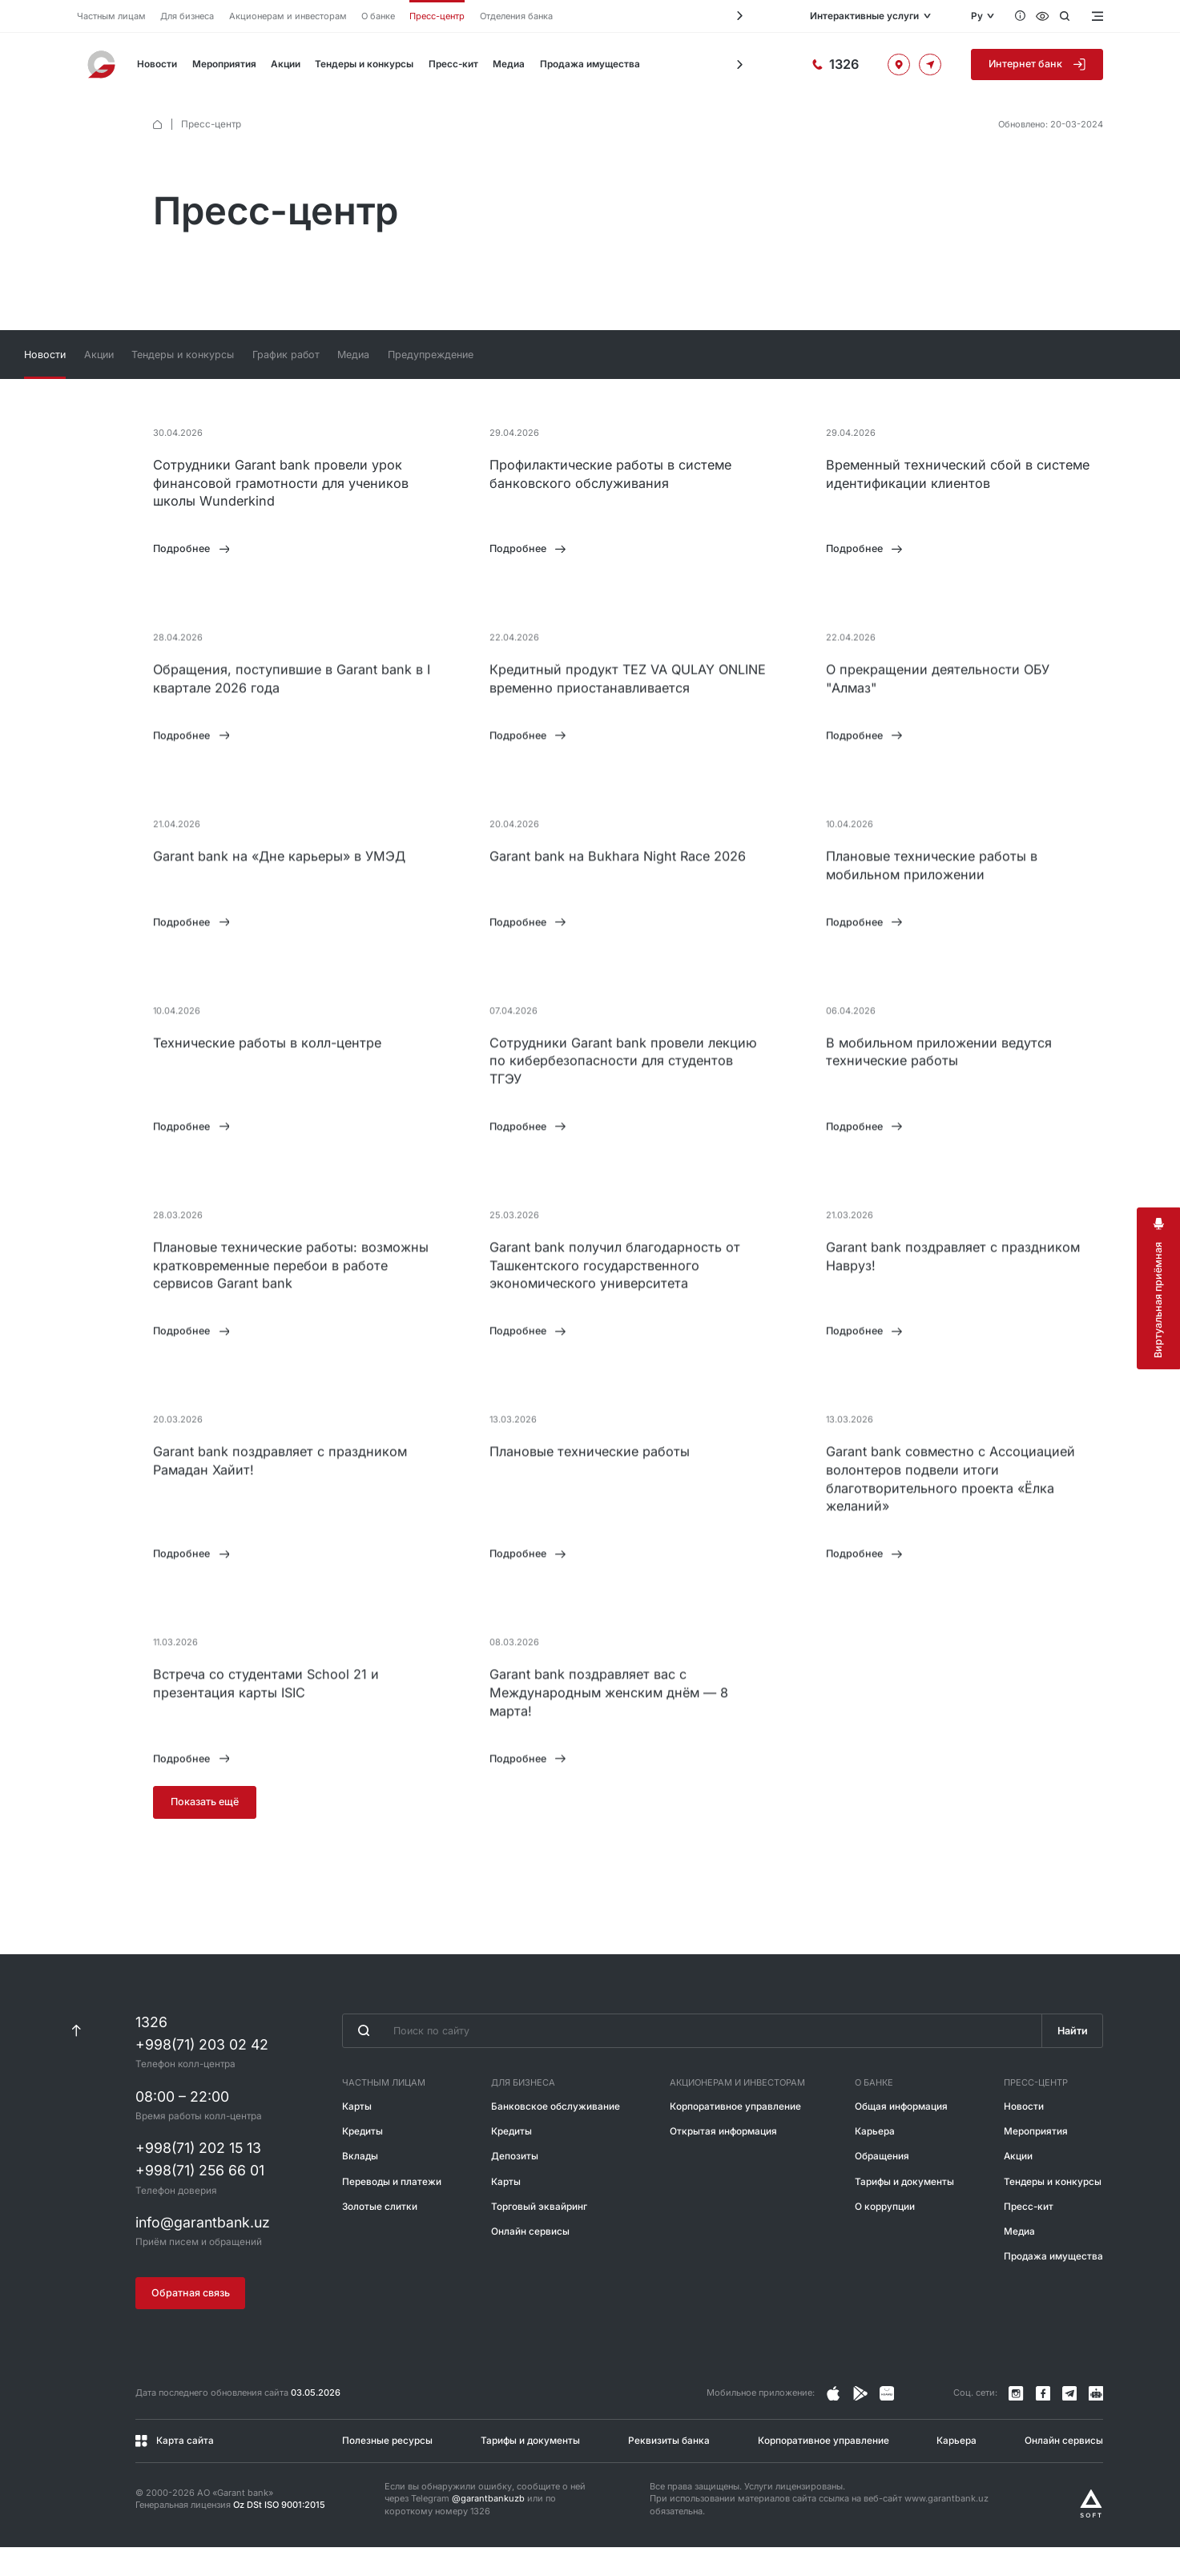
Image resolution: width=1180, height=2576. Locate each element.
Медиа (509, 64)
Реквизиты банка (669, 2469)
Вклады (360, 2185)
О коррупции (885, 2235)
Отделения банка (516, 16)
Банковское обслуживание (555, 2135)
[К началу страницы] (77, 2059)
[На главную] (102, 64)
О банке (378, 16)
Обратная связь (190, 2322)
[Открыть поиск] (1064, 16)
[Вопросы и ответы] (1020, 16)
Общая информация (901, 2135)
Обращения (882, 2185)
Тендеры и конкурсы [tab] (320, 355)
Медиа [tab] (499, 355)
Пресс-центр (437, 16)
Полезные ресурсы (387, 2469)
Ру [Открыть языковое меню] (977, 16)
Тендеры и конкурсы (364, 64)
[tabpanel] (590, 1152)
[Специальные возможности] (1042, 16)
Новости (157, 64)
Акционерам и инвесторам (288, 16)
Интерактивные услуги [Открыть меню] (864, 16)
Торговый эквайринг (539, 2235)
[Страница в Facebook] (860, 2422)
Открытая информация (723, 2160)
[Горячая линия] (835, 64)
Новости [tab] (174, 355)
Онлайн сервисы (530, 2260)
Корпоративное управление (735, 2135)
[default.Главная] (157, 124)
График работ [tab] (427, 355)
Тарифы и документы (904, 2209)
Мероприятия (224, 64)
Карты (357, 2135)
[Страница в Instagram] (833, 2422)
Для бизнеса (187, 16)
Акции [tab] (232, 355)
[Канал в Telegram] (1069, 2422)
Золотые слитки (379, 2235)
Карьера (875, 2160)
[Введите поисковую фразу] (692, 2059)
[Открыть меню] (1096, 16)
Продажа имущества (590, 64)
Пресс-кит (453, 64)
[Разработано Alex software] (1091, 2532)
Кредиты (362, 2160)
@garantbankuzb (488, 2527)
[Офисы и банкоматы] (899, 65)
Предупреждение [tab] (580, 355)
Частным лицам (111, 16)
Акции (285, 64)
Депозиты (514, 2185)
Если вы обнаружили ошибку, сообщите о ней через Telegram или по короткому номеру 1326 (485, 2527)
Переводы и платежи (391, 2209)
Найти (1072, 2059)
